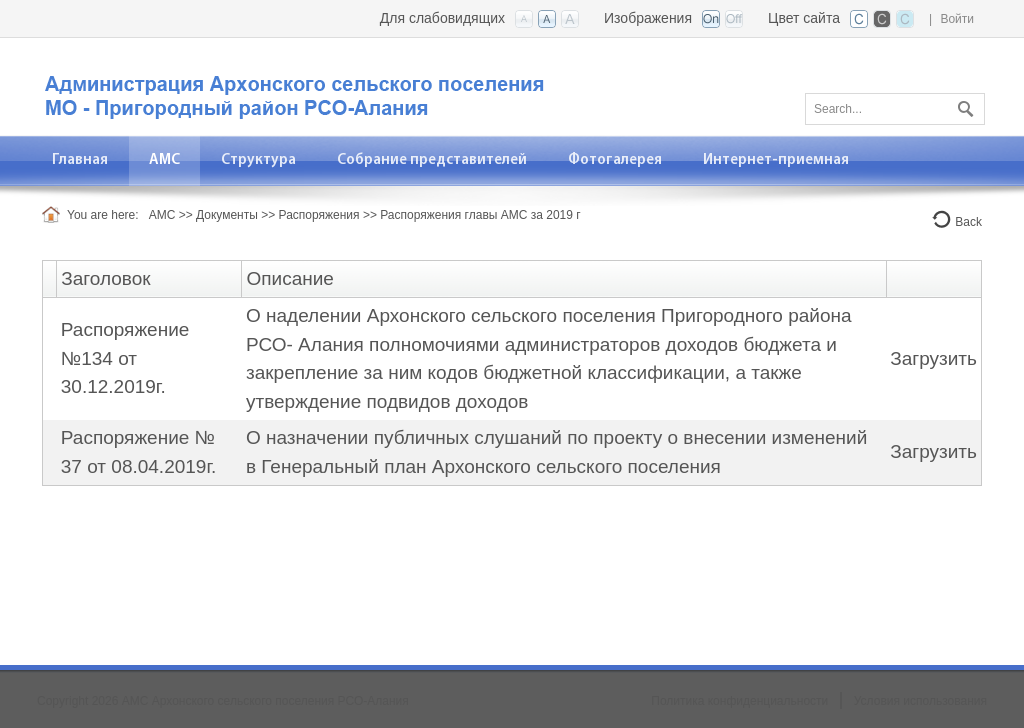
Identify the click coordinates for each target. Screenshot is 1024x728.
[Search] (895, 109)
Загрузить (933, 358)
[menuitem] (165, 160)
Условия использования (920, 701)
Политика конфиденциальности (739, 701)
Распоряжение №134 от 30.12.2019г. (125, 358)
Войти (957, 19)
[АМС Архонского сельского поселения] (292, 85)
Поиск (963, 105)
